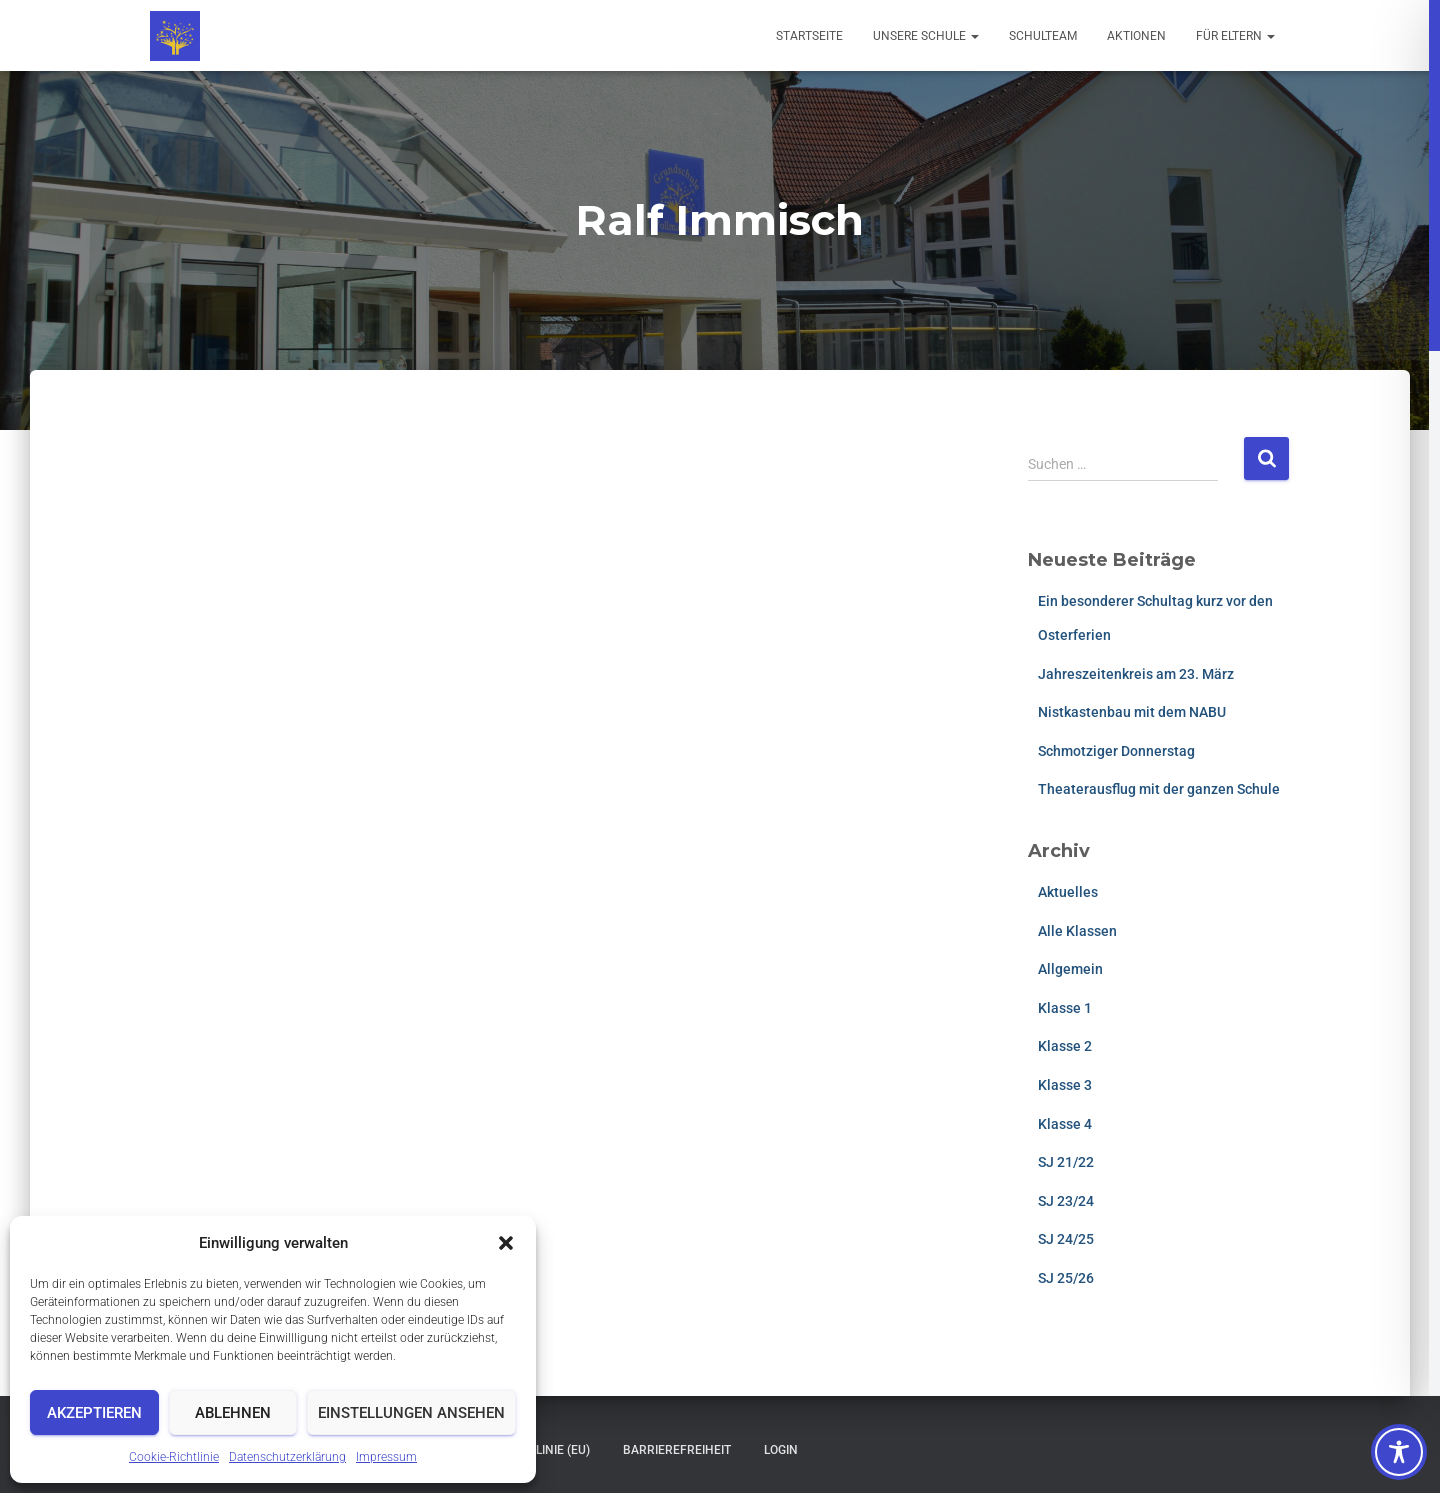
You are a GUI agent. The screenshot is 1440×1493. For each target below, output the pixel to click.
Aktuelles (1068, 892)
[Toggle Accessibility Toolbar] (1399, 1452)
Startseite (809, 36)
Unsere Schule (926, 36)
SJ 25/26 (1066, 1278)
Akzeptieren (94, 1413)
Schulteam (1043, 36)
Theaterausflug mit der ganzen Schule (1159, 789)
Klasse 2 (1065, 1046)
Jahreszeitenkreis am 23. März (1136, 674)
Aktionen (1136, 36)
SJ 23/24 (1066, 1201)
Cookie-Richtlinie (174, 1457)
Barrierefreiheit (677, 1450)
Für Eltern (1235, 36)
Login (781, 1450)
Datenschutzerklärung (287, 1457)
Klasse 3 (1065, 1085)
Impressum (386, 1457)
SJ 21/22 (1066, 1162)
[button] (506, 1243)
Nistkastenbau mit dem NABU (1132, 712)
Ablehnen (233, 1413)
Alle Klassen (1077, 931)
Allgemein (1070, 969)
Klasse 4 (1065, 1124)
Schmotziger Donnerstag (1116, 751)
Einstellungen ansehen (411, 1413)
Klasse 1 (1065, 1008)
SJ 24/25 (1066, 1239)
